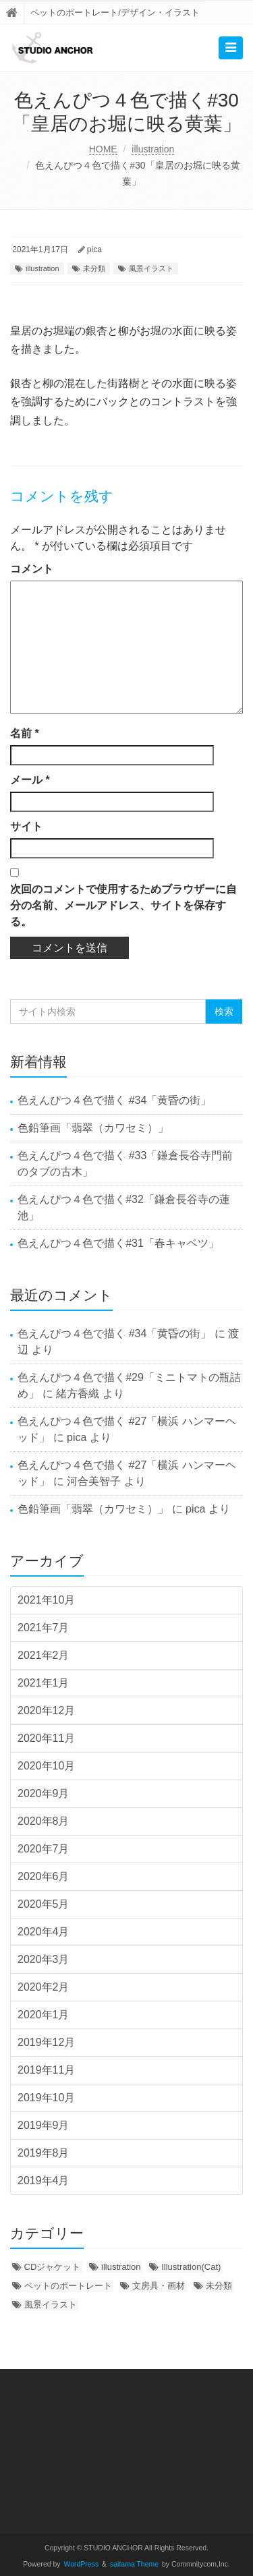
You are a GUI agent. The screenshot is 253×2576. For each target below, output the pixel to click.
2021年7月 (43, 1627)
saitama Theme (134, 2564)
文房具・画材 (158, 2286)
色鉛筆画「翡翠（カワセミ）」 (93, 1128)
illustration (153, 149)
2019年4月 (43, 2180)
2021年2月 (43, 1655)
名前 (24, 733)
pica (94, 249)
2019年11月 (46, 2070)
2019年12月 (46, 2042)
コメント (31, 569)
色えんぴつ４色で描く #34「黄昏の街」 (114, 1100)
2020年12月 (46, 1710)
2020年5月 (43, 1904)
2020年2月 (43, 1987)
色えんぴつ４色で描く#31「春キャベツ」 (118, 1243)
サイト (26, 826)
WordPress (81, 2564)
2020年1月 (43, 2014)
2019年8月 (43, 2153)
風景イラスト (151, 268)
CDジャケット (52, 2267)
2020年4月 (43, 1931)
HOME (103, 149)
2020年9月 (43, 1793)
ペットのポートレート (68, 2286)
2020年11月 (46, 1738)
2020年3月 (43, 1959)
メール (30, 780)
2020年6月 (43, 1876)
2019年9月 (43, 2125)
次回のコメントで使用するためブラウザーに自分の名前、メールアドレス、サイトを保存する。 (123, 905)
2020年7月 (43, 1848)
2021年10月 (46, 1600)
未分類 (94, 268)
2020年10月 (46, 1766)
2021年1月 (43, 1683)
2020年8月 (43, 1821)
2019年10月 (46, 2097)
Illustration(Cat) (191, 2267)
